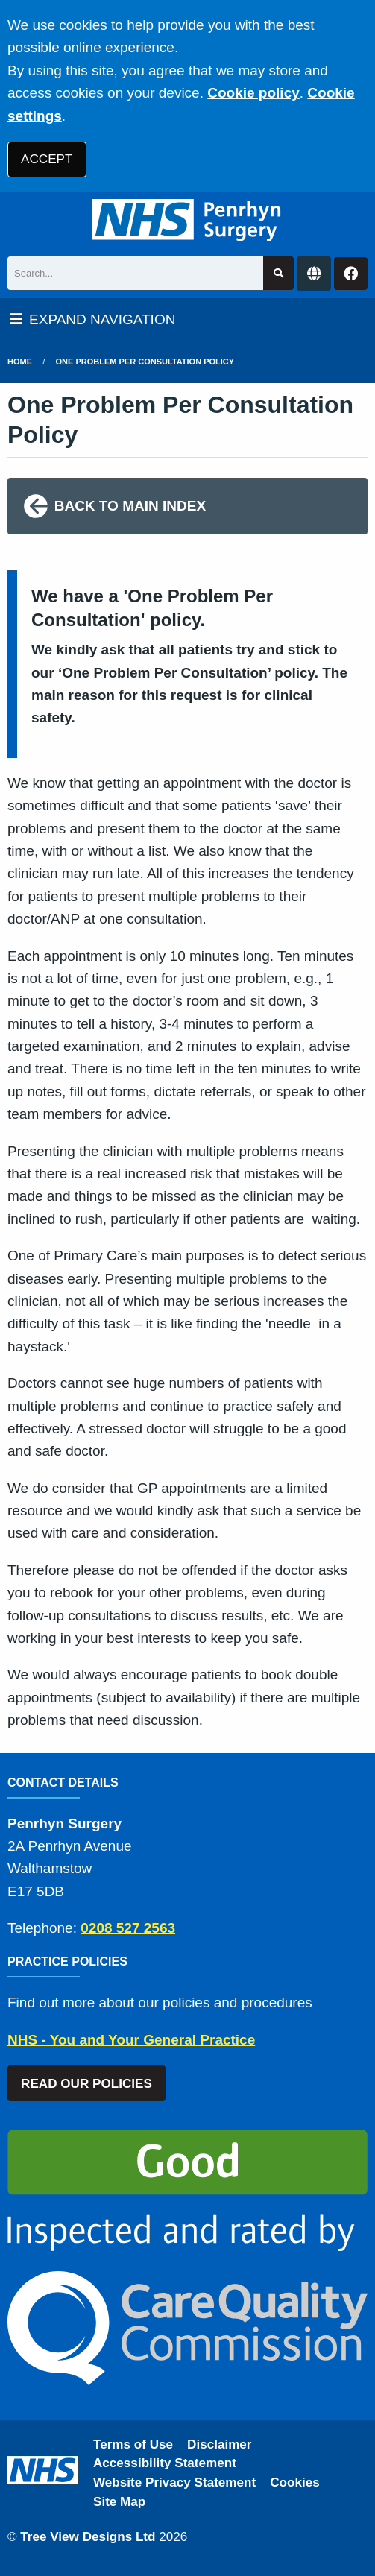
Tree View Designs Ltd (87, 2537)
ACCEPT (46, 159)
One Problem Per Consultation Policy (145, 361)
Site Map (119, 2502)
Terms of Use (133, 2444)
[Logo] (187, 220)
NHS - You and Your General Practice (131, 2040)
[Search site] (278, 273)
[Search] (135, 273)
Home (19, 361)
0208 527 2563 (128, 1928)
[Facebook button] (351, 274)
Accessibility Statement (164, 2463)
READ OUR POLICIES (86, 2084)
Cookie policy (253, 93)
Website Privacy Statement (174, 2482)
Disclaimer (219, 2444)
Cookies (295, 2482)
